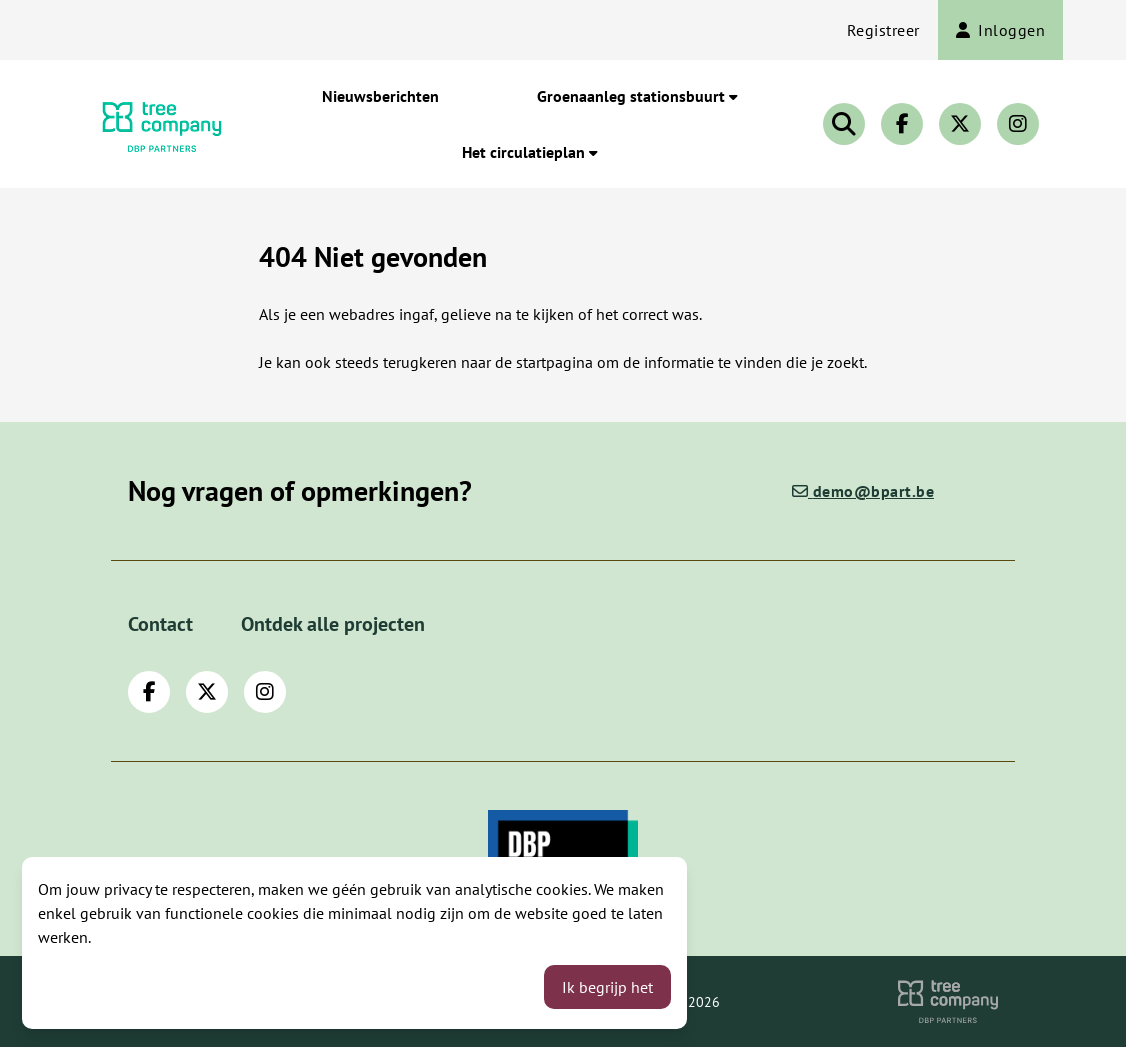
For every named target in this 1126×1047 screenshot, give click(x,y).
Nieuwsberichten (380, 96)
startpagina (554, 362)
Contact (160, 624)
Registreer (883, 30)
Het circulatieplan (530, 152)
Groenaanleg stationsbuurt (637, 96)
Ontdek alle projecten (333, 624)
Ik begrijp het (607, 987)
